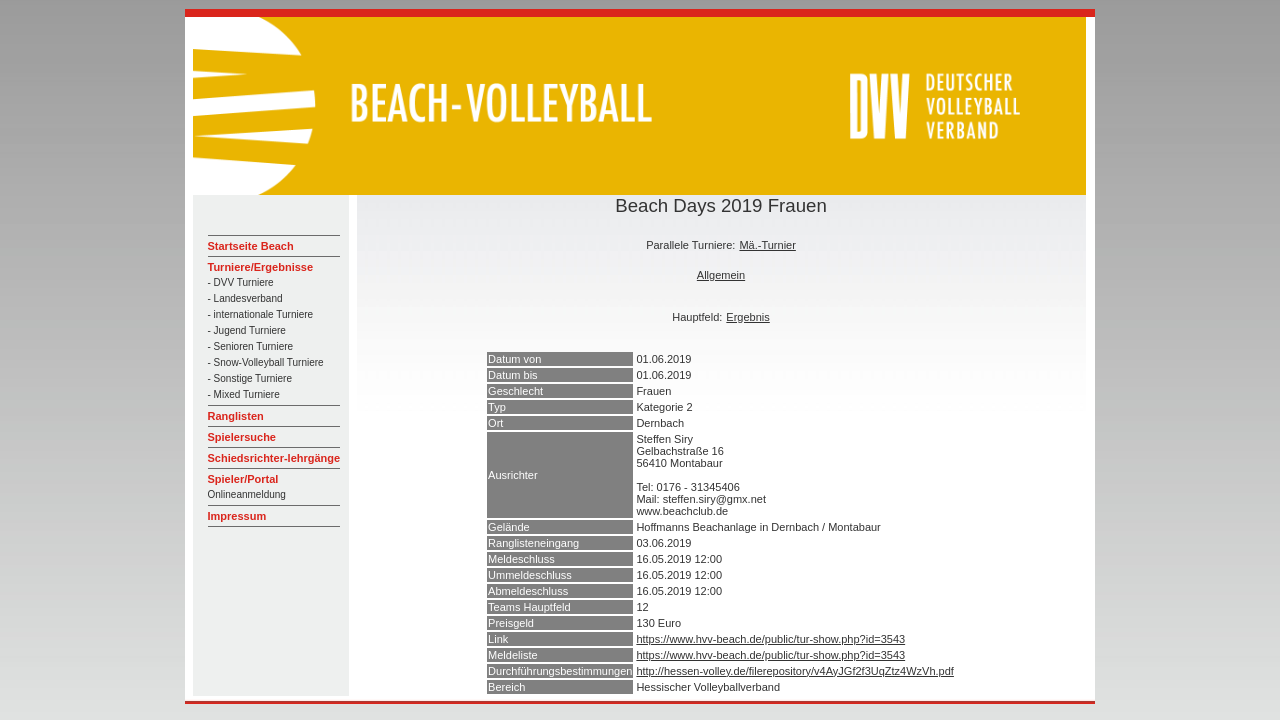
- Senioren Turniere (251, 346)
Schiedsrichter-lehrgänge (274, 458)
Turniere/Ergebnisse (261, 267)
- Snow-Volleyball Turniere (266, 362)
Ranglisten (236, 416)
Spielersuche (242, 437)
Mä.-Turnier (767, 245)
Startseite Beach (251, 246)
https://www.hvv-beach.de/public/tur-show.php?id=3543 (770, 639)
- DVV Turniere (241, 282)
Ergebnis (747, 317)
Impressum (237, 516)
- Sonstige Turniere (250, 378)
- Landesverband (245, 298)
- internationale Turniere (261, 314)
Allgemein (721, 275)
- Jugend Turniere (247, 330)
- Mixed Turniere (244, 394)
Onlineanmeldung (247, 494)
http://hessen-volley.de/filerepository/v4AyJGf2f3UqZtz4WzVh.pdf (795, 671)
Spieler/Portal (243, 479)
